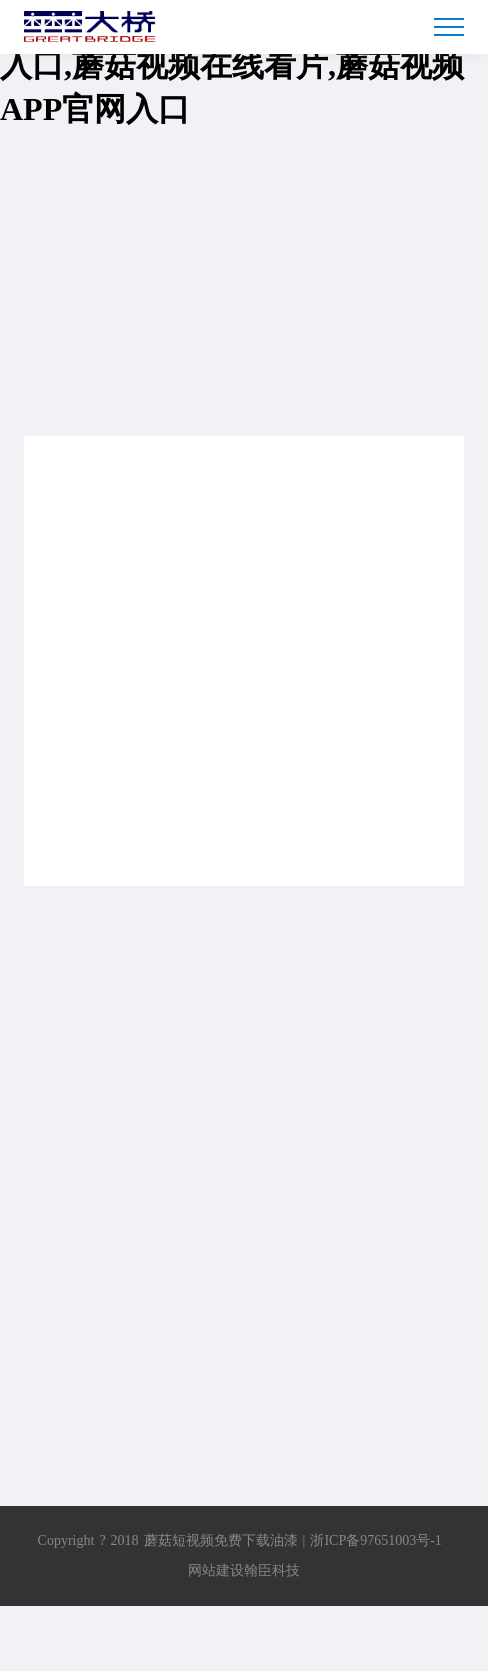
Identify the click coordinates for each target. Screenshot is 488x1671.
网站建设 (216, 1570)
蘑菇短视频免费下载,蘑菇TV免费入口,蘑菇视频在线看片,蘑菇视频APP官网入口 (234, 65)
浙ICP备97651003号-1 (375, 1540)
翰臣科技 (272, 1570)
